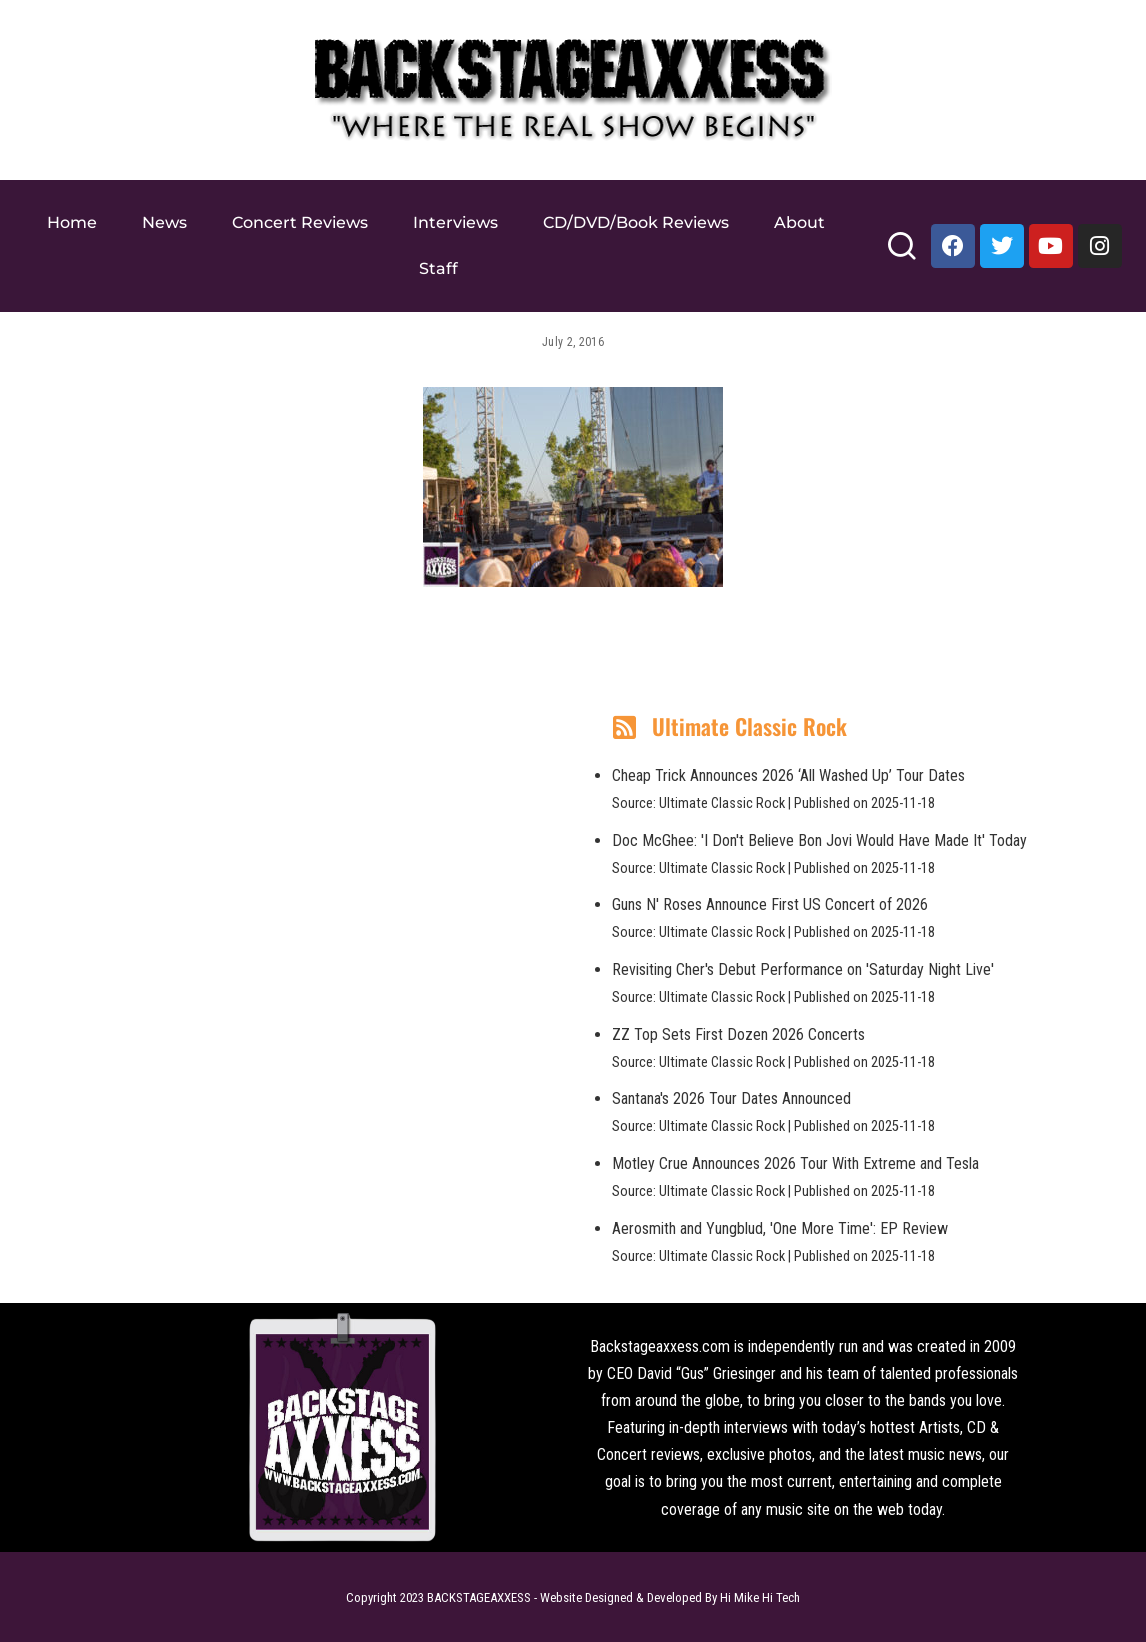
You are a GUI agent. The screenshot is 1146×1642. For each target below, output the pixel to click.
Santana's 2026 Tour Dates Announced (731, 1098)
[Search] (901, 254)
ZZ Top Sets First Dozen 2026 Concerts (738, 1034)
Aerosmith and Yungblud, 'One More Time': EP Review (780, 1228)
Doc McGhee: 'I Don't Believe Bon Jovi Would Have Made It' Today (819, 840)
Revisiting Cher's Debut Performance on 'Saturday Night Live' (803, 969)
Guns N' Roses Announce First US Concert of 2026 (770, 904)
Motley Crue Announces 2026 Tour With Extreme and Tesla (795, 1163)
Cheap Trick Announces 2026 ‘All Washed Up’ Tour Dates (788, 775)
